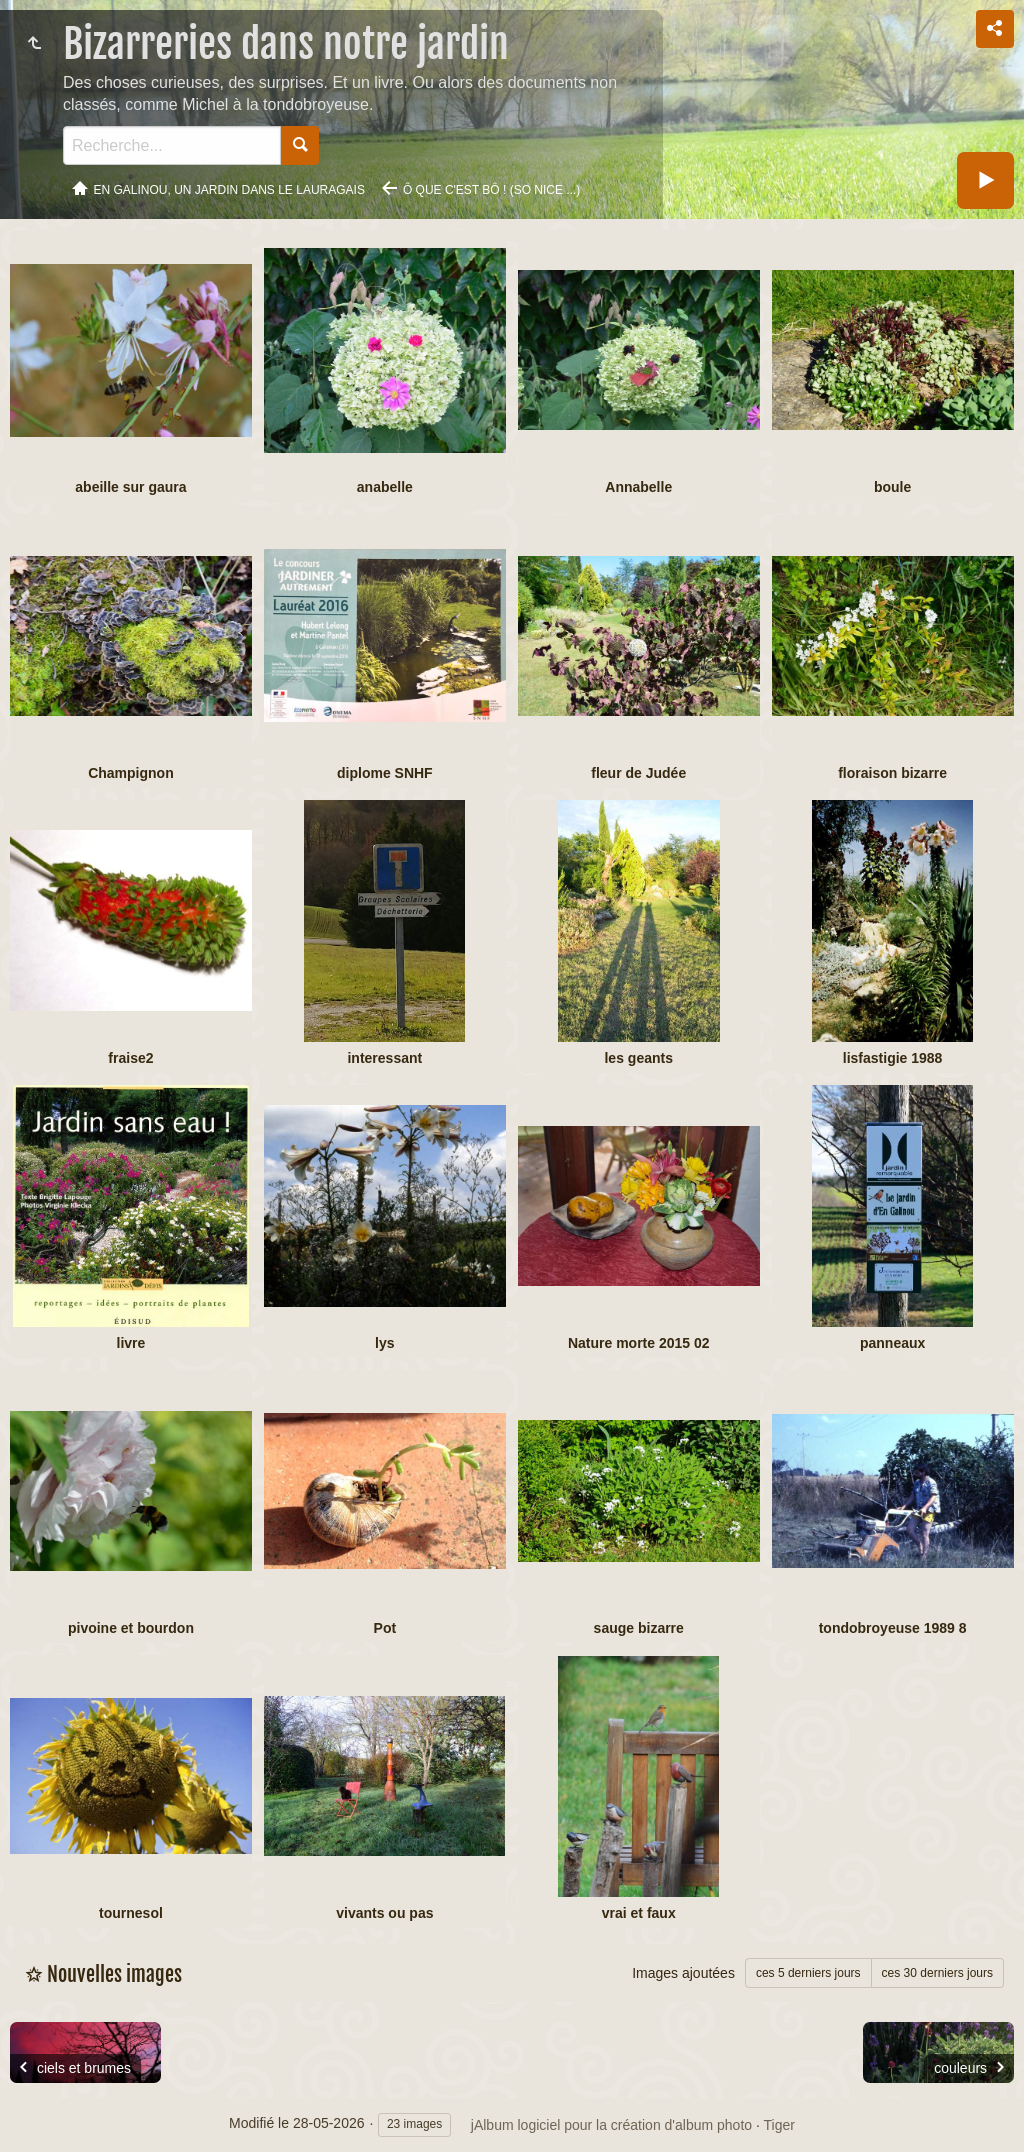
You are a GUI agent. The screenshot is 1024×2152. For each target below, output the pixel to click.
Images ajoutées (683, 1973)
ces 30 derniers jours (937, 1973)
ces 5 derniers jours (808, 1973)
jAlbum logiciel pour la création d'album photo (611, 2125)
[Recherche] (172, 145)
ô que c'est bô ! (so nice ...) (491, 190)
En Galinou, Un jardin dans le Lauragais (229, 190)
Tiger (779, 2125)
